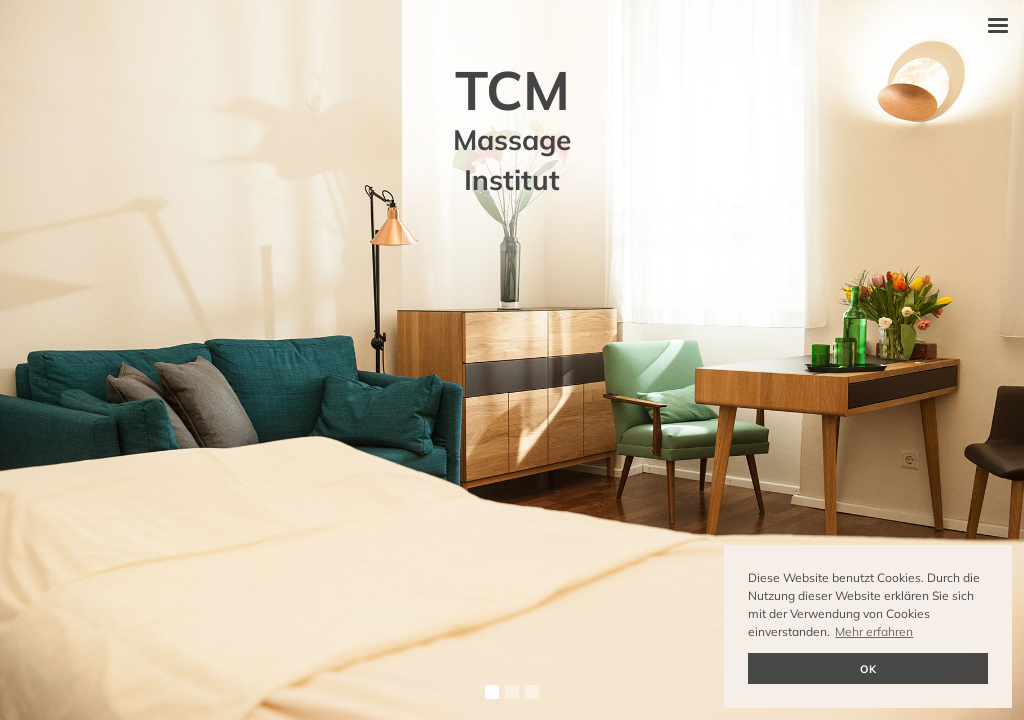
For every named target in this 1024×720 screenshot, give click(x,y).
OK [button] (868, 669)
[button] (998, 26)
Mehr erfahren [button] (874, 631)
